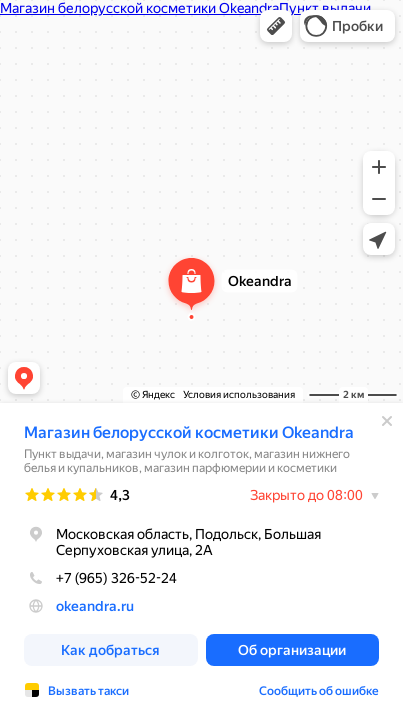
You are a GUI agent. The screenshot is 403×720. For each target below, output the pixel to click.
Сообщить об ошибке (319, 691)
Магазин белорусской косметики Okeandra (189, 432)
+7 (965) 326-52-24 (100, 578)
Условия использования (239, 394)
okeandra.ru (95, 606)
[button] (276, 26)
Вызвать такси (88, 691)
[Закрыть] (387, 421)
